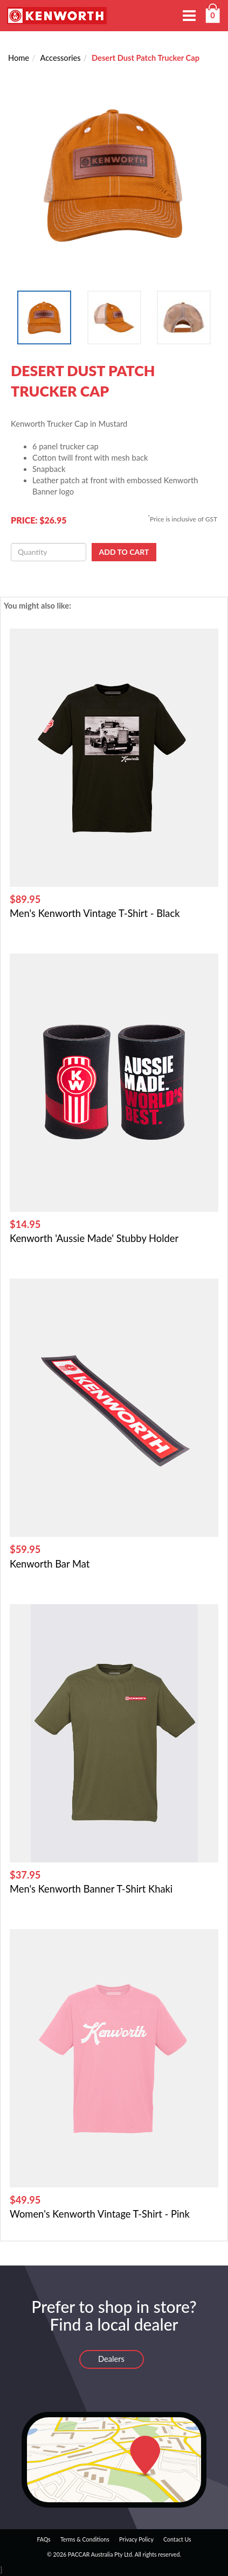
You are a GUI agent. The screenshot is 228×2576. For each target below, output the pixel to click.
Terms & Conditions (84, 2539)
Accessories (60, 57)
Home (18, 57)
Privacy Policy (136, 2539)
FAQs (43, 2539)
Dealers (111, 2358)
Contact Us (177, 2539)
